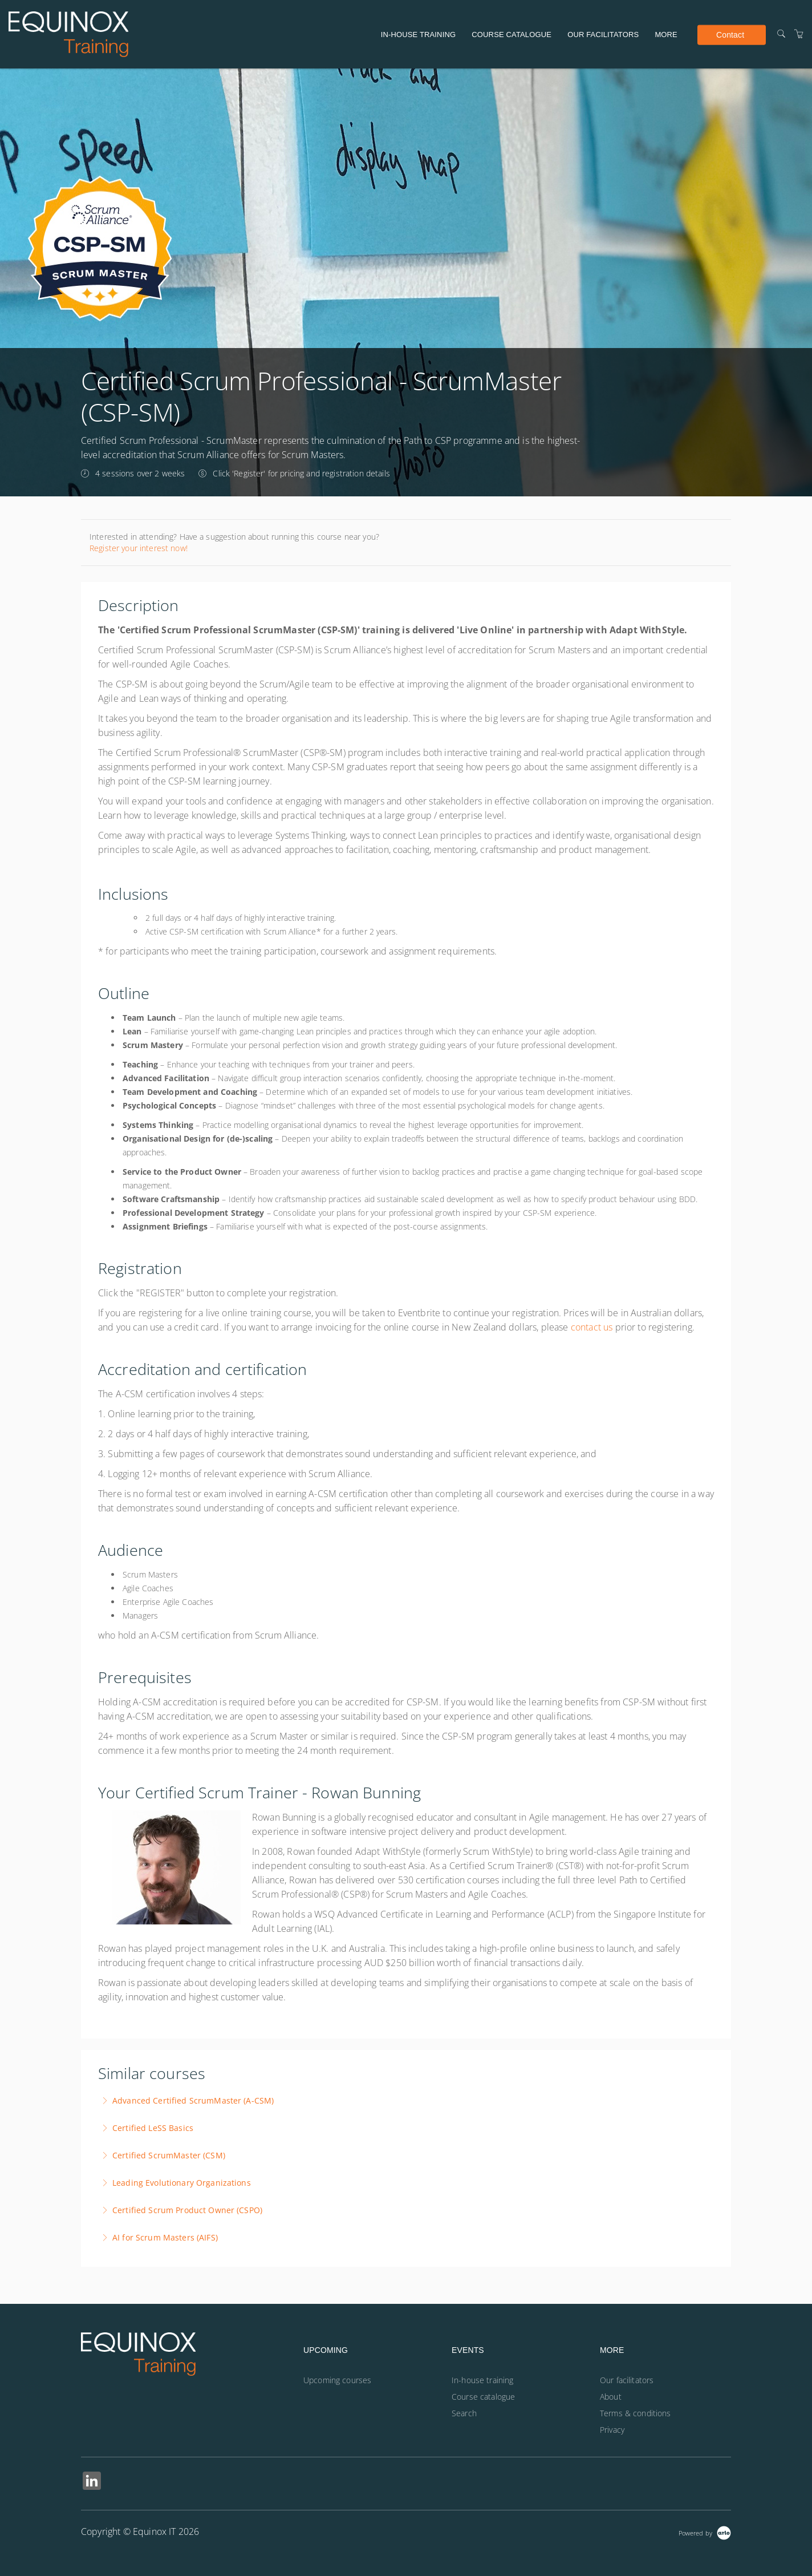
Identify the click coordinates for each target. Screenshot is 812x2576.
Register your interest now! (139, 548)
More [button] (666, 34)
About (611, 2396)
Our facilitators (603, 34)
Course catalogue (511, 34)
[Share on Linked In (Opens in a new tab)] (92, 2482)
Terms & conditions (635, 2413)
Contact (730, 34)
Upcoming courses (337, 2380)
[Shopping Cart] (798, 34)
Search (464, 2413)
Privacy (612, 2429)
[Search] (781, 34)
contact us (592, 1327)
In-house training (418, 34)
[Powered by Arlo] (705, 2532)
